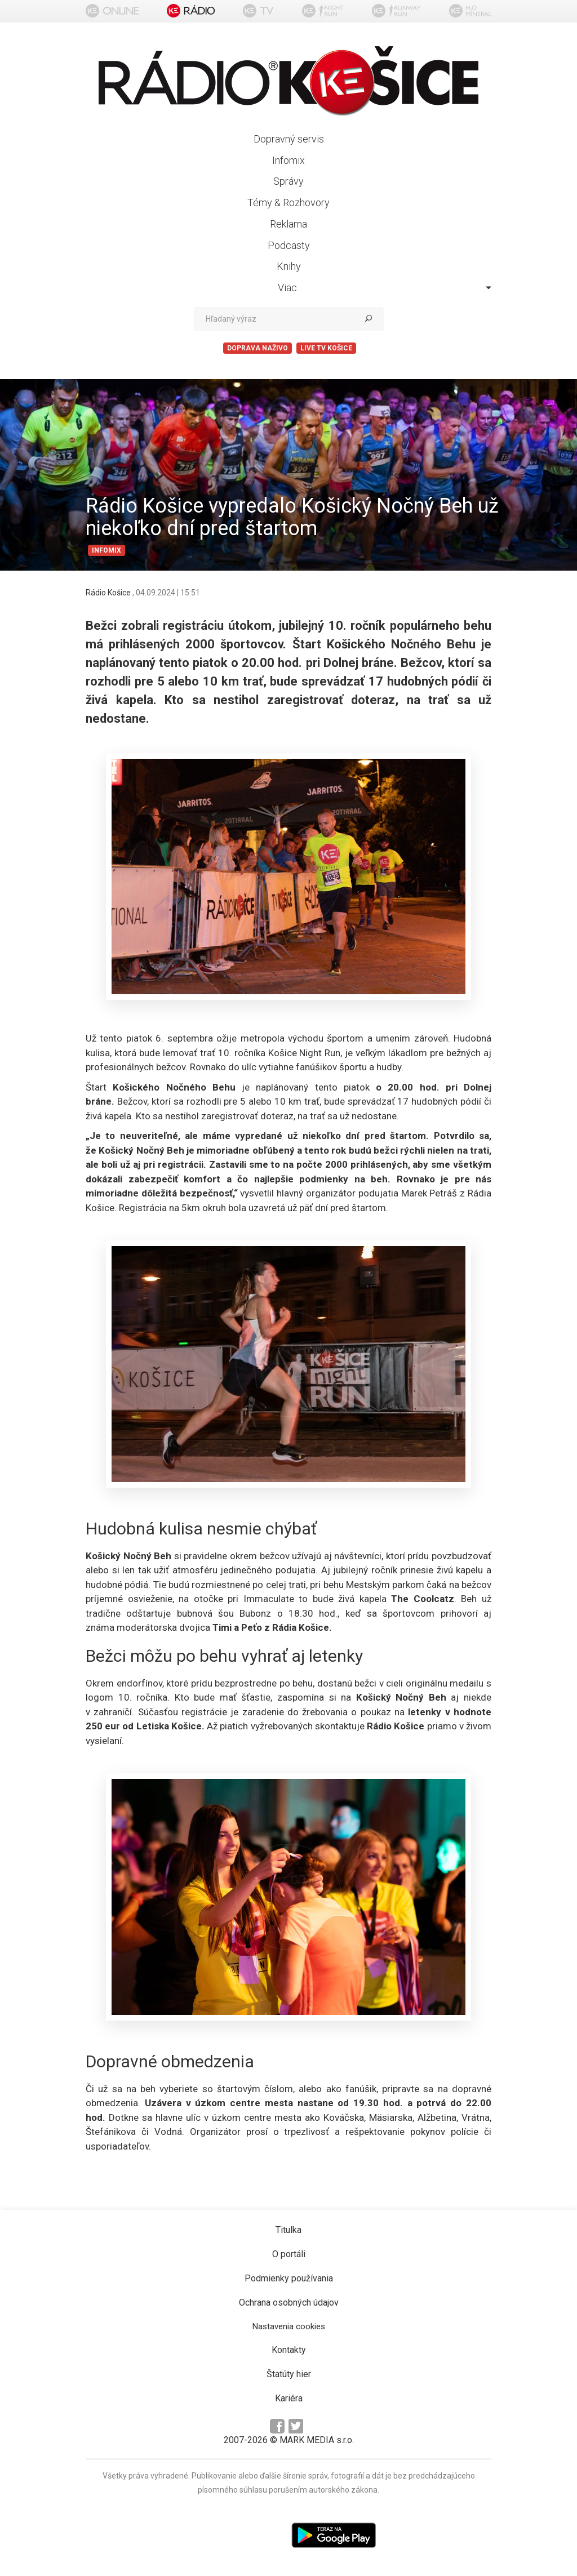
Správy (288, 181)
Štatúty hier (289, 2374)
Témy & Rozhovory (288, 202)
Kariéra (289, 2398)
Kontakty (289, 2349)
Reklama (288, 224)
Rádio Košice (109, 592)
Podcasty (289, 245)
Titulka (288, 2229)
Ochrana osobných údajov (289, 2302)
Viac (384, 287)
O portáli (288, 2254)
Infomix (288, 160)
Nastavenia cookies (288, 2326)
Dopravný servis (289, 139)
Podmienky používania (289, 2278)
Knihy (289, 266)
